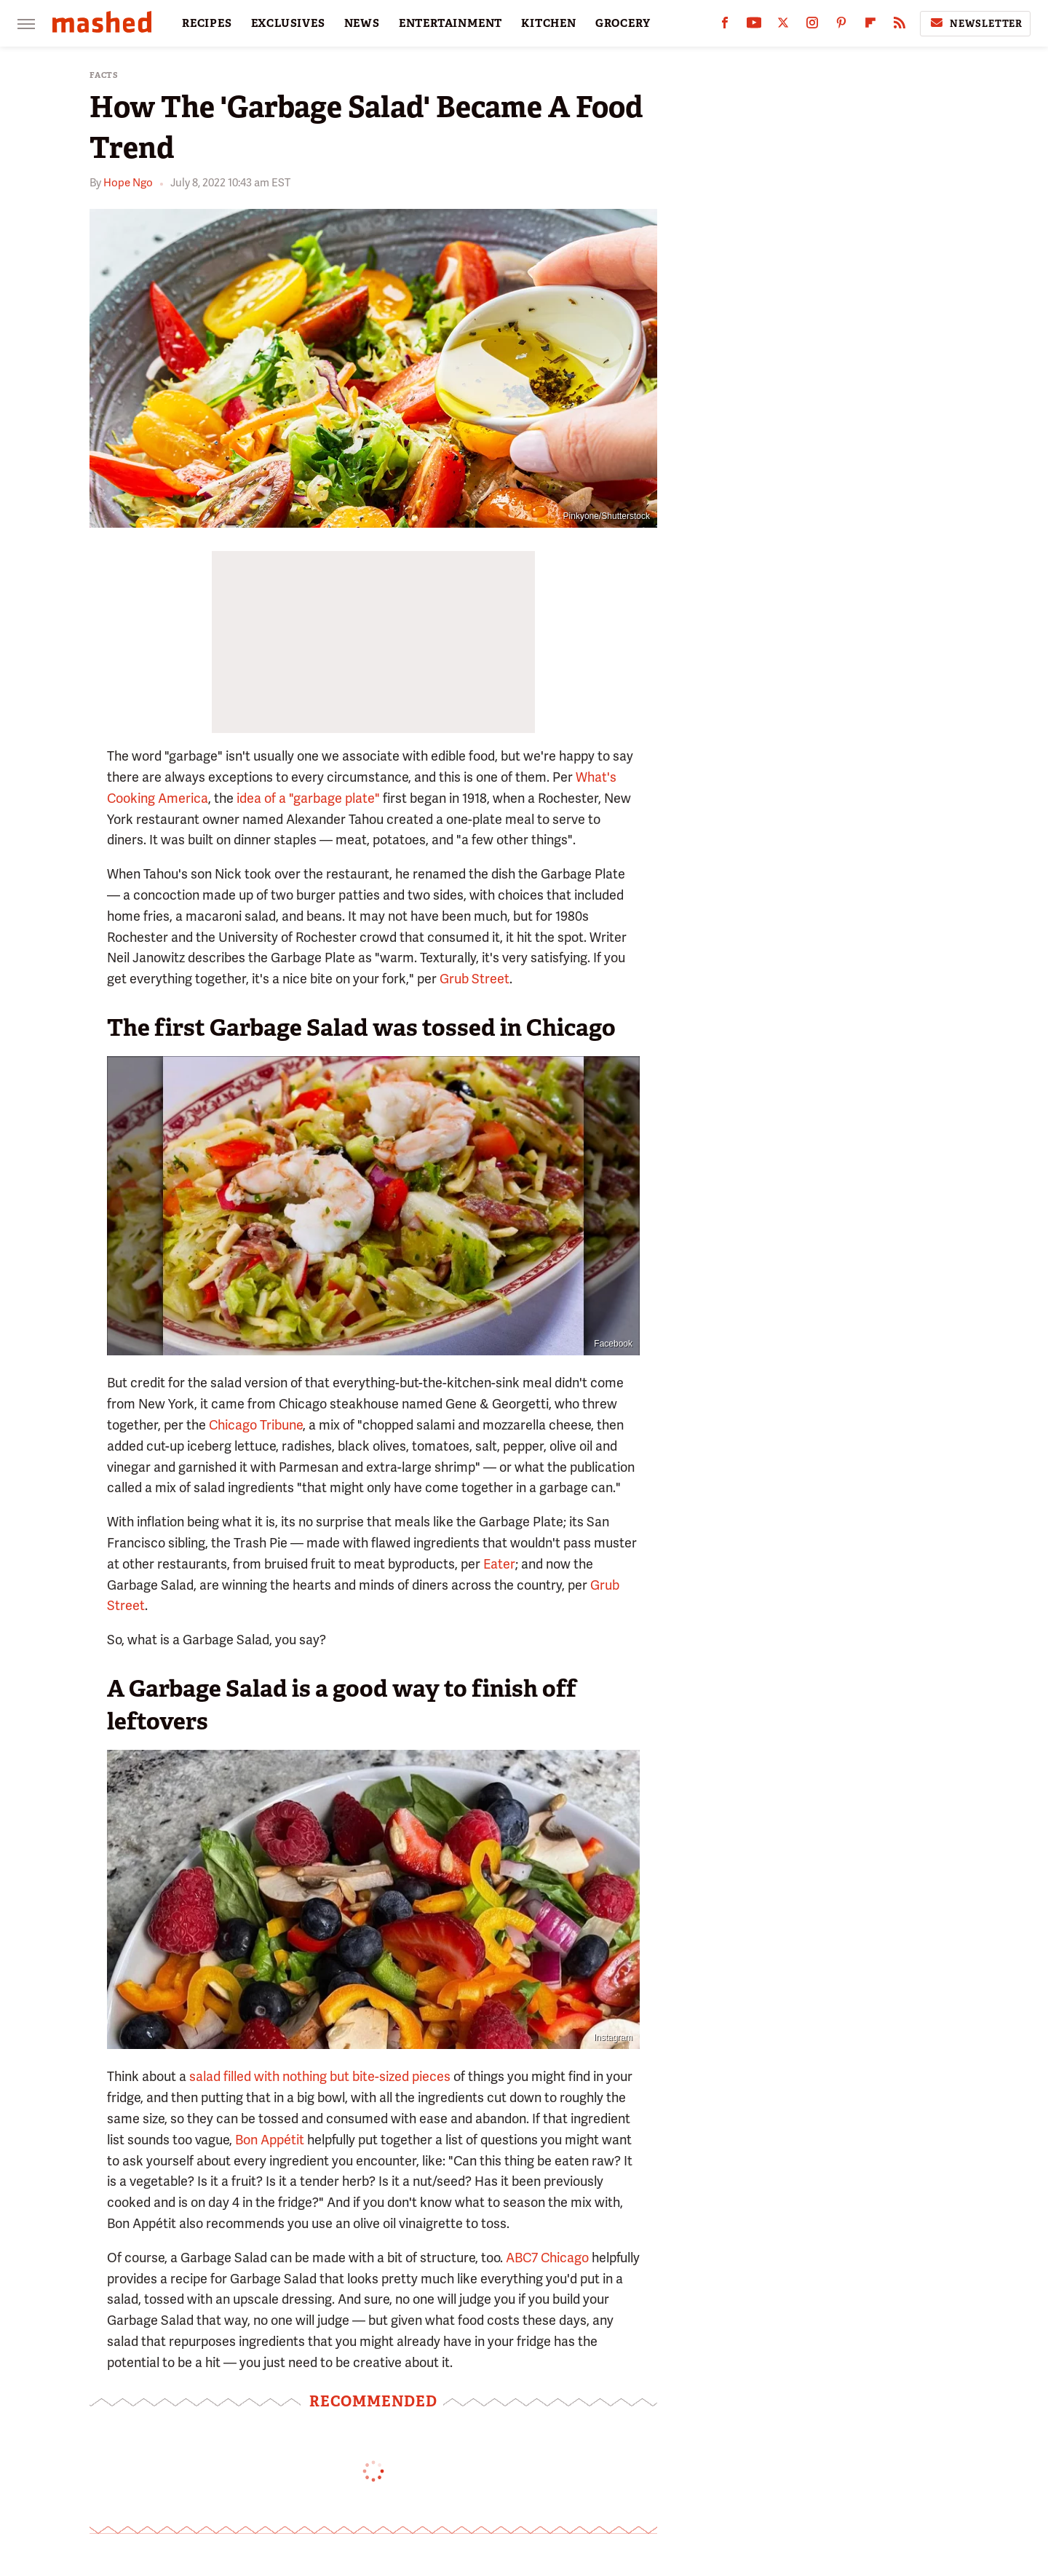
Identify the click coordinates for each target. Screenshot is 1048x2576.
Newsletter (975, 23)
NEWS (362, 23)
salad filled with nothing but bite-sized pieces (319, 2076)
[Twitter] (783, 26)
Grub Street (474, 978)
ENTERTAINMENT (450, 23)
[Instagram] (812, 26)
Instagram (613, 2037)
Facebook (613, 1343)
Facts (104, 75)
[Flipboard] (870, 26)
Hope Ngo (128, 182)
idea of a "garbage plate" (308, 798)
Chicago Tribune (256, 1424)
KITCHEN (548, 23)
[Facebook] (725, 26)
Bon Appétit (269, 2139)
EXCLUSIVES (288, 23)
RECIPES (207, 23)
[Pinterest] (841, 26)
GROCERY (623, 23)
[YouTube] (754, 26)
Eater (499, 1563)
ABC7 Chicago (547, 2257)
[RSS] (899, 26)
